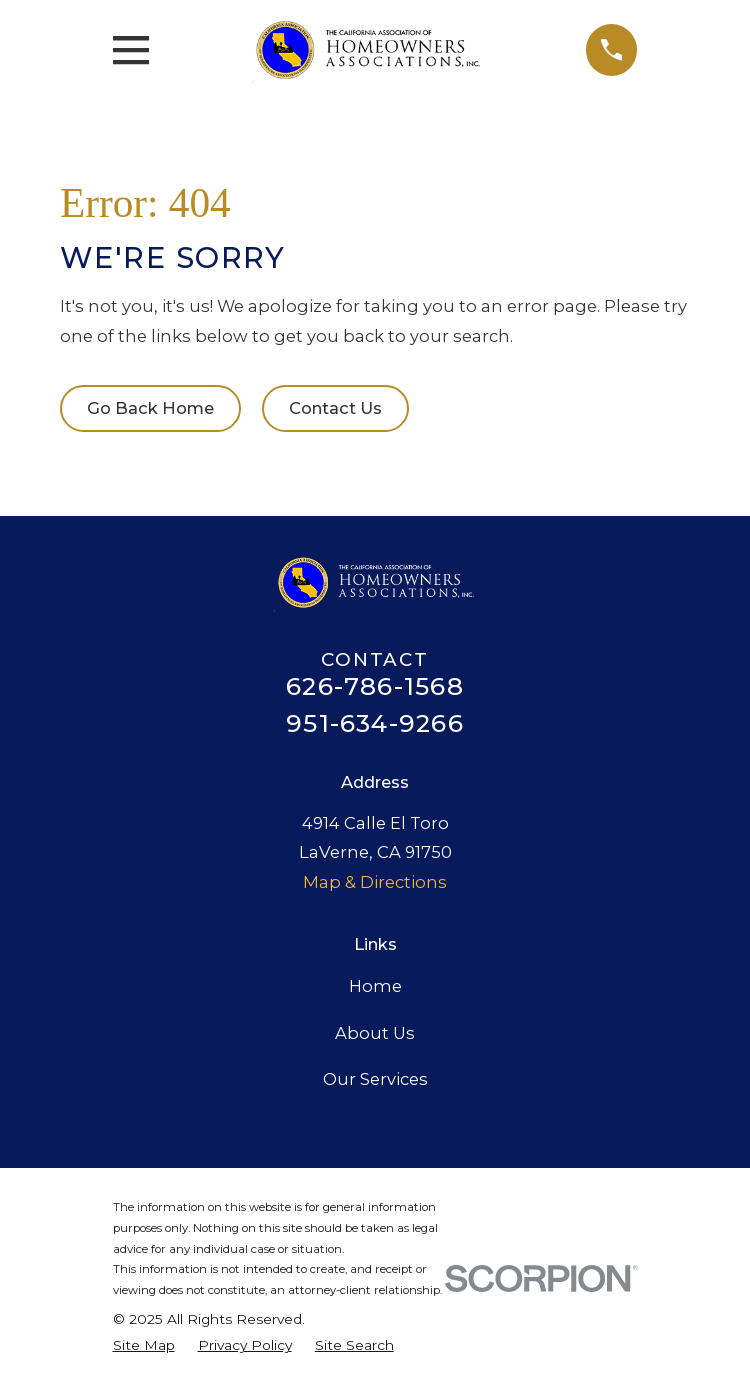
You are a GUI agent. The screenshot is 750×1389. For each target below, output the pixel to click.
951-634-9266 (375, 723)
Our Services (375, 1079)
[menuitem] (144, 1346)
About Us (375, 1033)
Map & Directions (375, 882)
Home (375, 986)
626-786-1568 (375, 686)
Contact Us (335, 408)
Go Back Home (150, 408)
